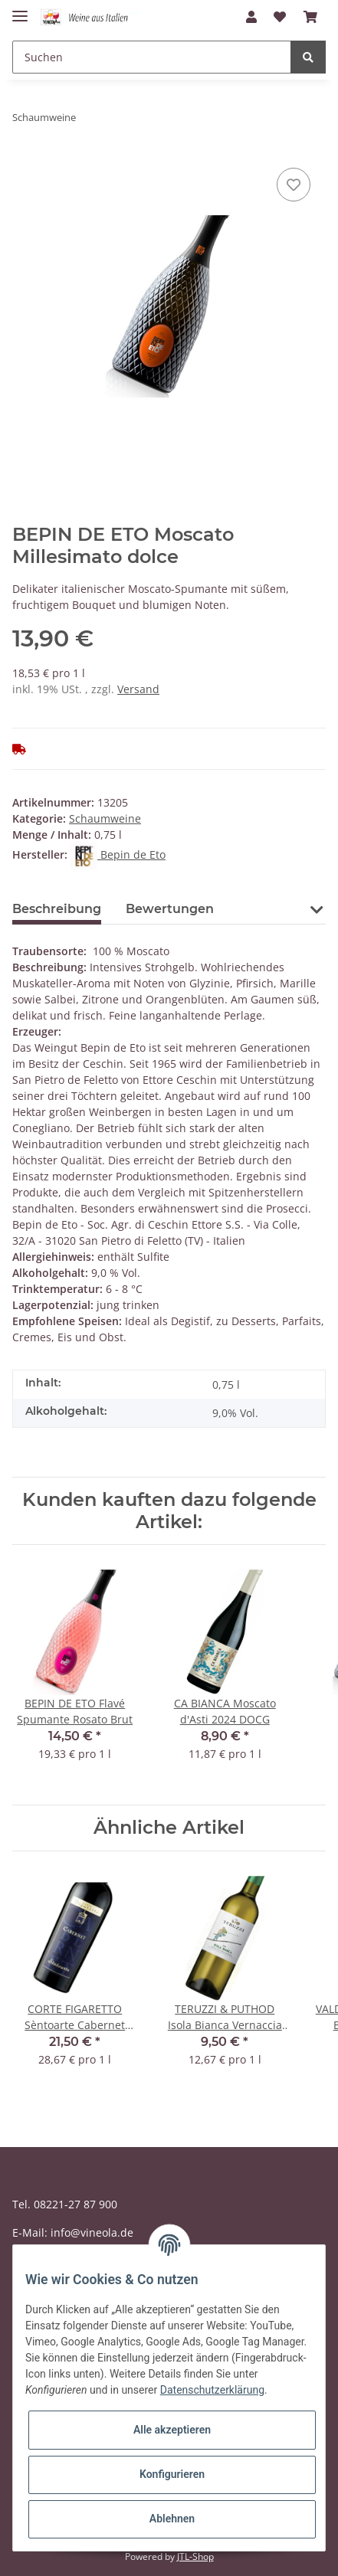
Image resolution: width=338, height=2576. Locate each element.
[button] (251, 17)
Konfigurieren (172, 2474)
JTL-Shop (195, 2556)
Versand (138, 689)
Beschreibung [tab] (56, 909)
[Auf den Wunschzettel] (293, 184)
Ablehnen (172, 2518)
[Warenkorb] (310, 17)
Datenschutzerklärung (212, 2390)
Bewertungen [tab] (170, 909)
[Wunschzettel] (279, 17)
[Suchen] (151, 57)
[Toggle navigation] (20, 9)
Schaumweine (105, 818)
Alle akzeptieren (172, 2430)
